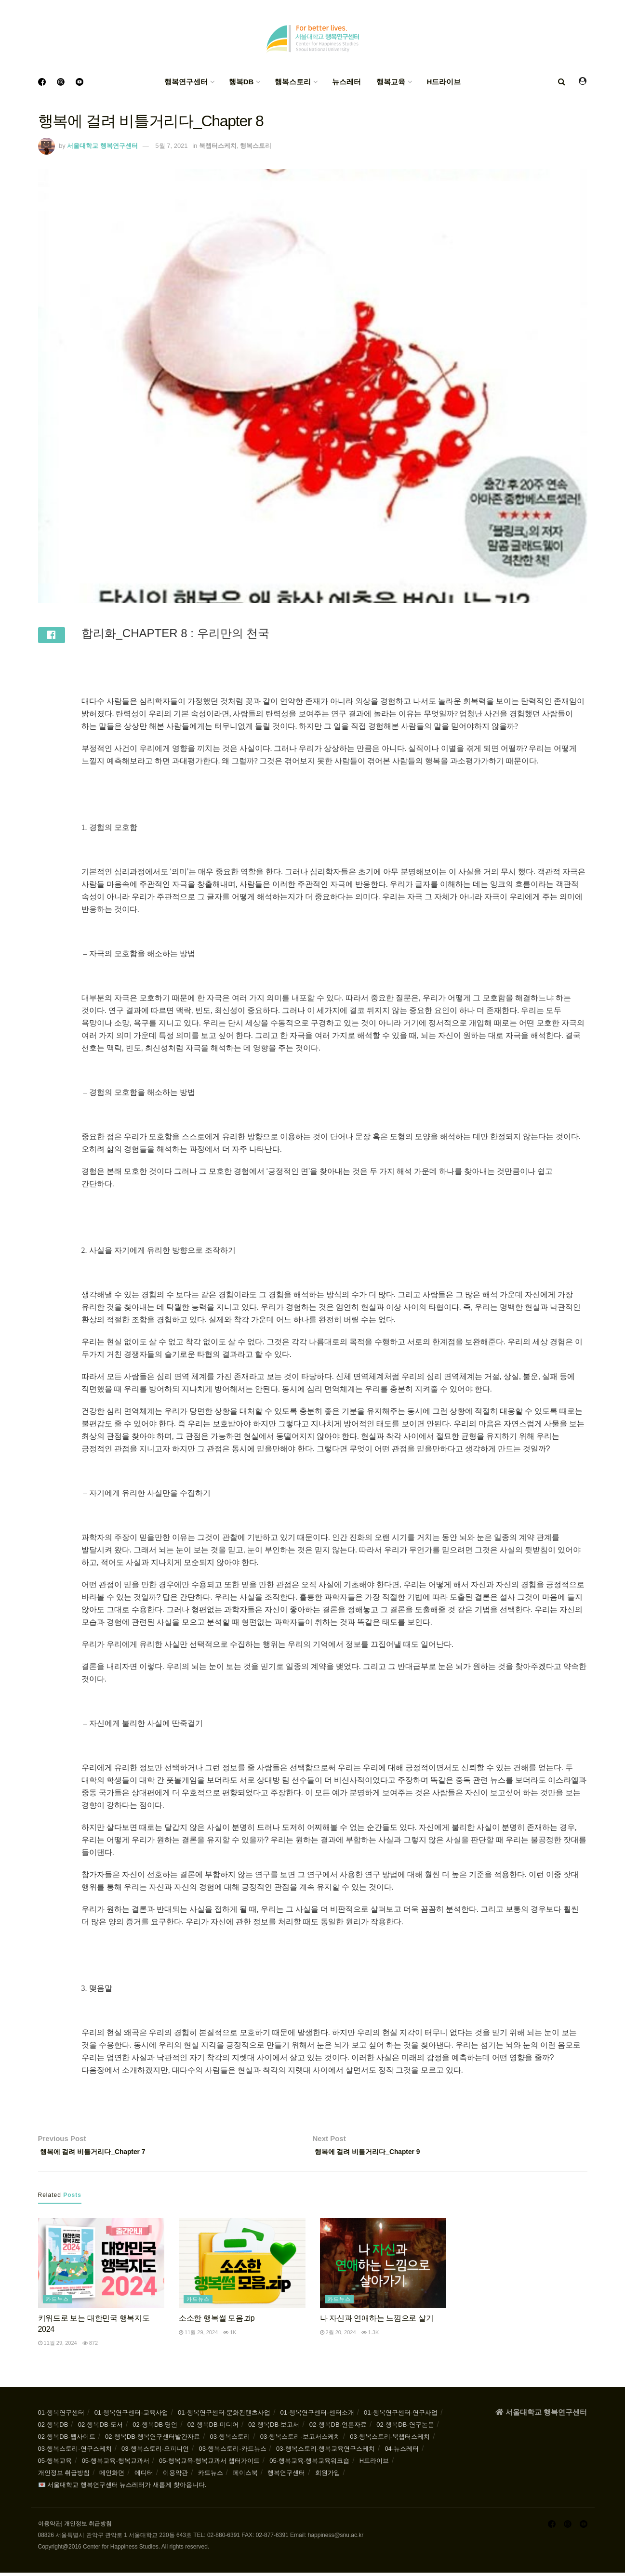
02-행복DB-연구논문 (405, 2427)
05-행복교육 (55, 2464)
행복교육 (390, 82)
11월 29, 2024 (57, 2346)
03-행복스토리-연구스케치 (75, 2452)
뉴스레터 (346, 82)
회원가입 (327, 2476)
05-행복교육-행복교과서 (115, 2464)
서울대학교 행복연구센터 (102, 145)
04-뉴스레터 (402, 2452)
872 (90, 2346)
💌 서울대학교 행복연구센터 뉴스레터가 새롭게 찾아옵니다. (122, 2488)
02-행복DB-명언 (155, 2427)
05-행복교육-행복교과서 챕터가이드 (209, 2464)
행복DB (241, 82)
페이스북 (245, 2476)
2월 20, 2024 (338, 2336)
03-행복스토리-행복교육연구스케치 (325, 2452)
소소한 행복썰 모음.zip (216, 2321)
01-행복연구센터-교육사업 (131, 2415)
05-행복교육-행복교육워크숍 (309, 2464)
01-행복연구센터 (61, 2415)
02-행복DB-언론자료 (338, 2427)
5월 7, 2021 (171, 145)
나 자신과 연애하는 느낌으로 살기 (377, 2321)
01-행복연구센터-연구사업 (401, 2415)
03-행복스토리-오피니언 (155, 2452)
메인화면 (111, 2476)
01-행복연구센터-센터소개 (317, 2415)
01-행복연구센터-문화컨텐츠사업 (224, 2415)
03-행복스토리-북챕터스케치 (390, 2440)
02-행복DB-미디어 (213, 2427)
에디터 (143, 2476)
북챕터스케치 (218, 145)
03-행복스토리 (230, 2440)
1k (230, 2336)
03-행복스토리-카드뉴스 (232, 2452)
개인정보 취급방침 (64, 2476)
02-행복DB (53, 2427)
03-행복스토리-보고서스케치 (300, 2440)
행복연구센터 (186, 82)
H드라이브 (443, 82)
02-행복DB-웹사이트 (66, 2440)
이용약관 (175, 2476)
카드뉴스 (57, 2302)
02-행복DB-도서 (100, 2427)
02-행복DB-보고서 (273, 2427)
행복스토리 (293, 82)
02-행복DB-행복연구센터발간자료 (152, 2440)
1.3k (370, 2336)
